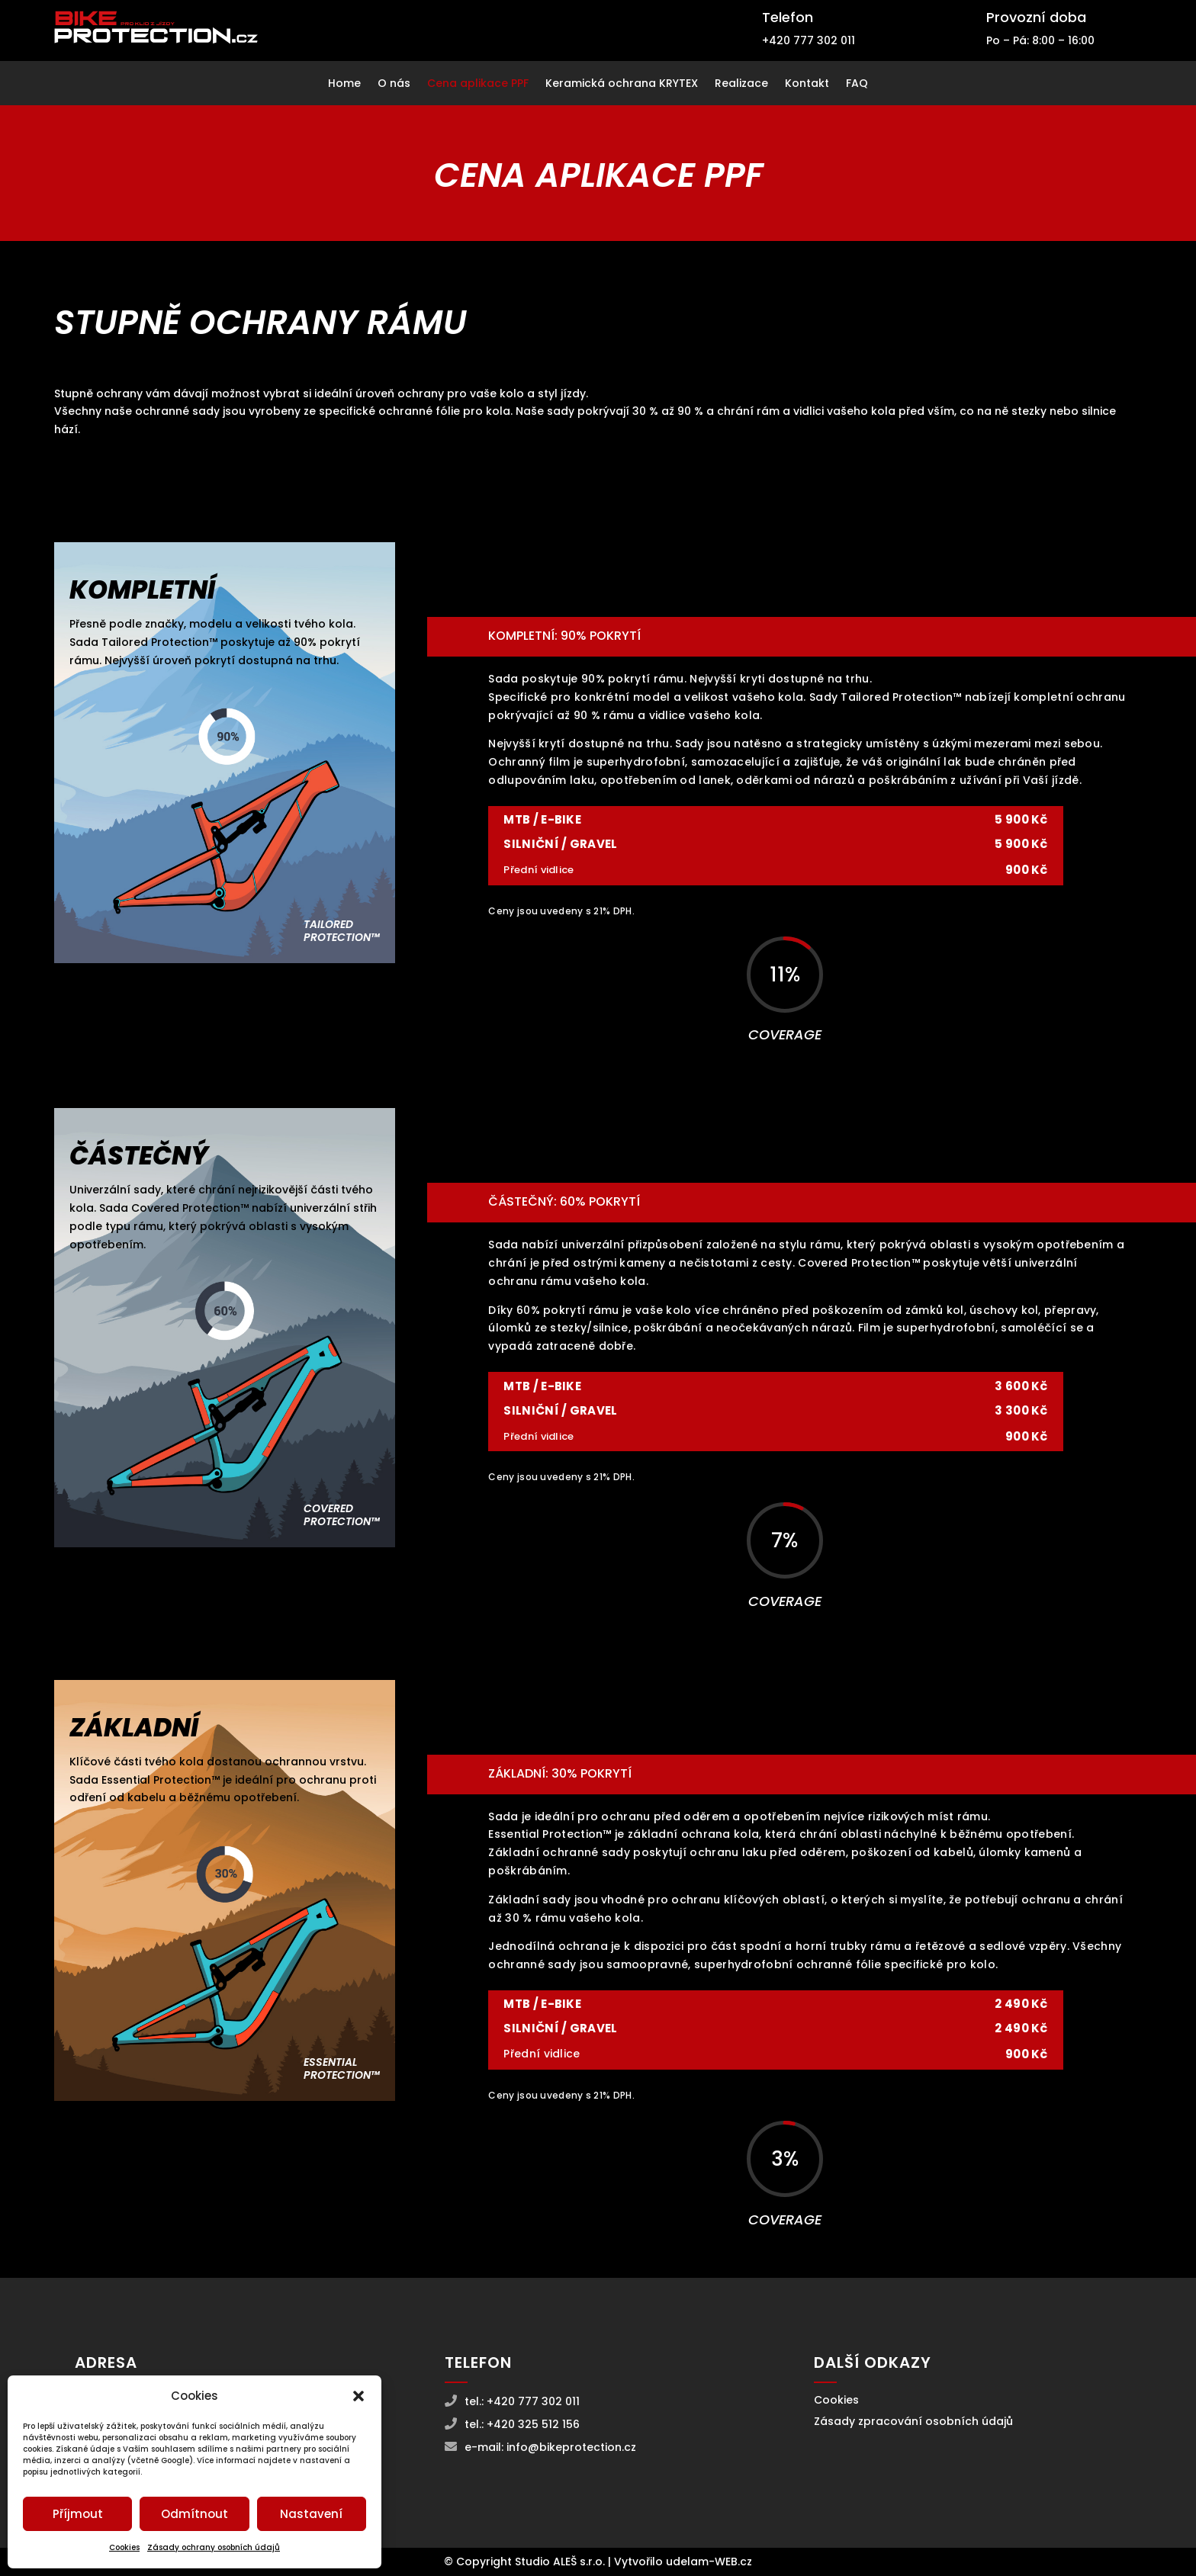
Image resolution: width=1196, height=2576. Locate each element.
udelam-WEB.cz (709, 2561)
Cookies (124, 2547)
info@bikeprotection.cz (571, 2447)
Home (344, 84)
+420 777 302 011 (808, 40)
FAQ (857, 84)
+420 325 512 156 (533, 2424)
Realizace (741, 84)
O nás (394, 84)
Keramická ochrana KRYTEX (621, 84)
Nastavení (311, 2514)
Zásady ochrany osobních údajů (213, 2547)
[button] (358, 2396)
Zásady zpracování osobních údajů (913, 2421)
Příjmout (78, 2514)
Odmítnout (194, 2514)
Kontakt (807, 84)
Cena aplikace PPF (478, 84)
